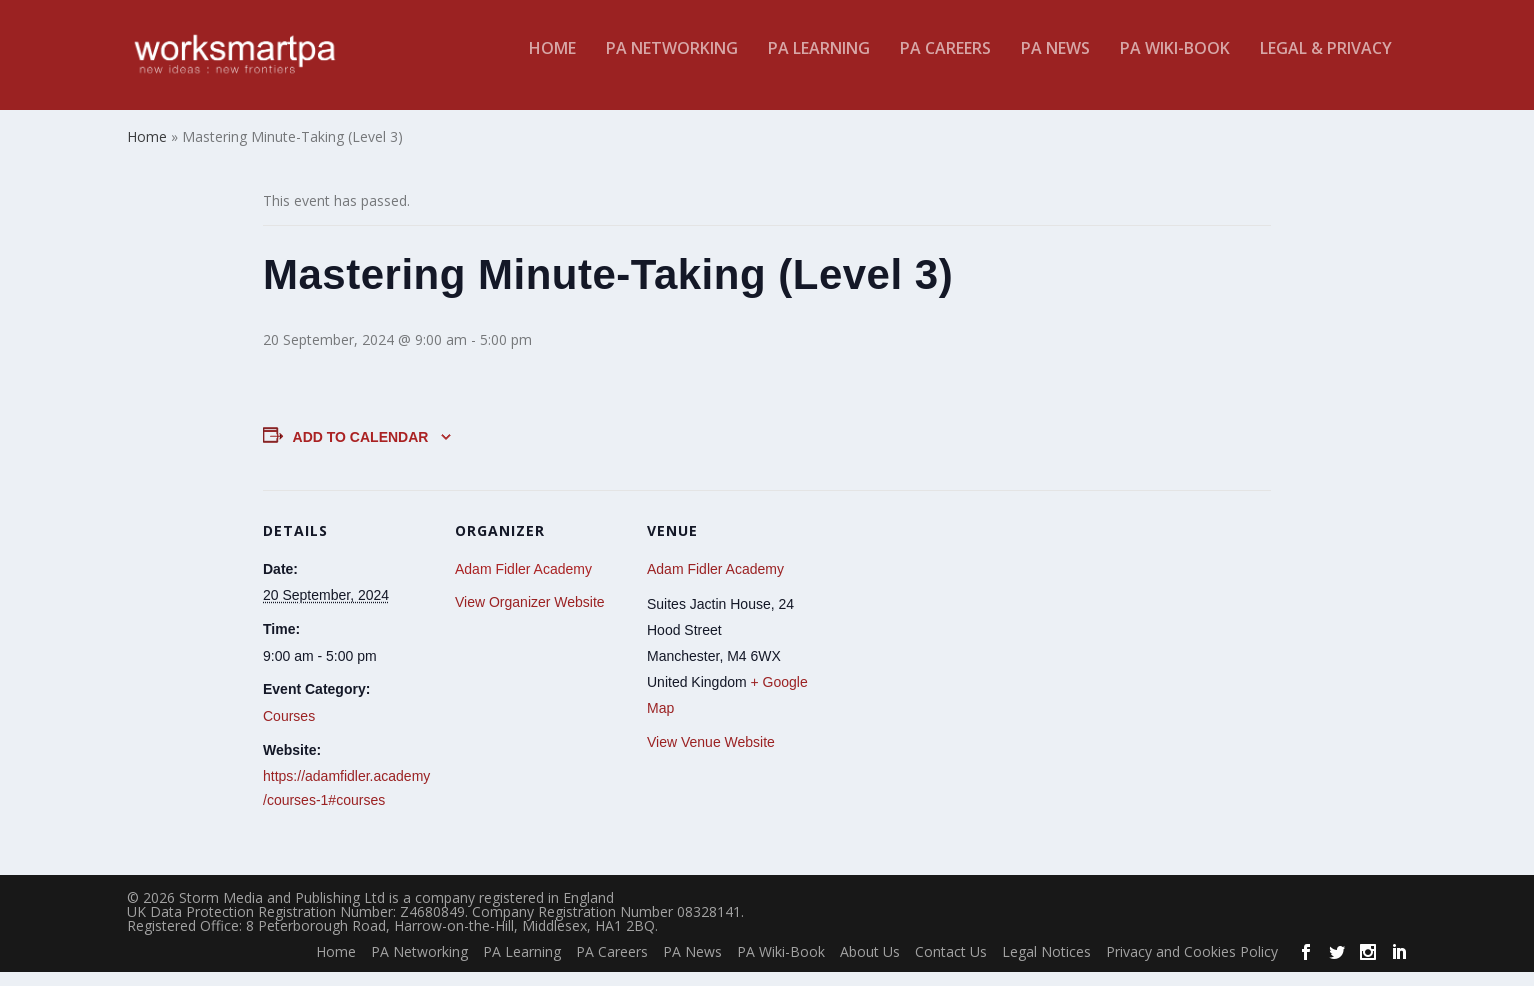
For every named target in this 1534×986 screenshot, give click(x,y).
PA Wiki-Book (1175, 63)
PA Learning (819, 63)
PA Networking (672, 63)
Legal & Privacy (1326, 63)
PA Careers (945, 63)
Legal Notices (1046, 965)
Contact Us (951, 965)
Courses (289, 730)
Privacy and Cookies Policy (1192, 965)
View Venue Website (711, 756)
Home (552, 63)
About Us (870, 965)
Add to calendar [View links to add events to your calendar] (361, 450)
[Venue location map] (944, 640)
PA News (1055, 63)
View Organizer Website (530, 616)
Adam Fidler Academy (523, 583)
